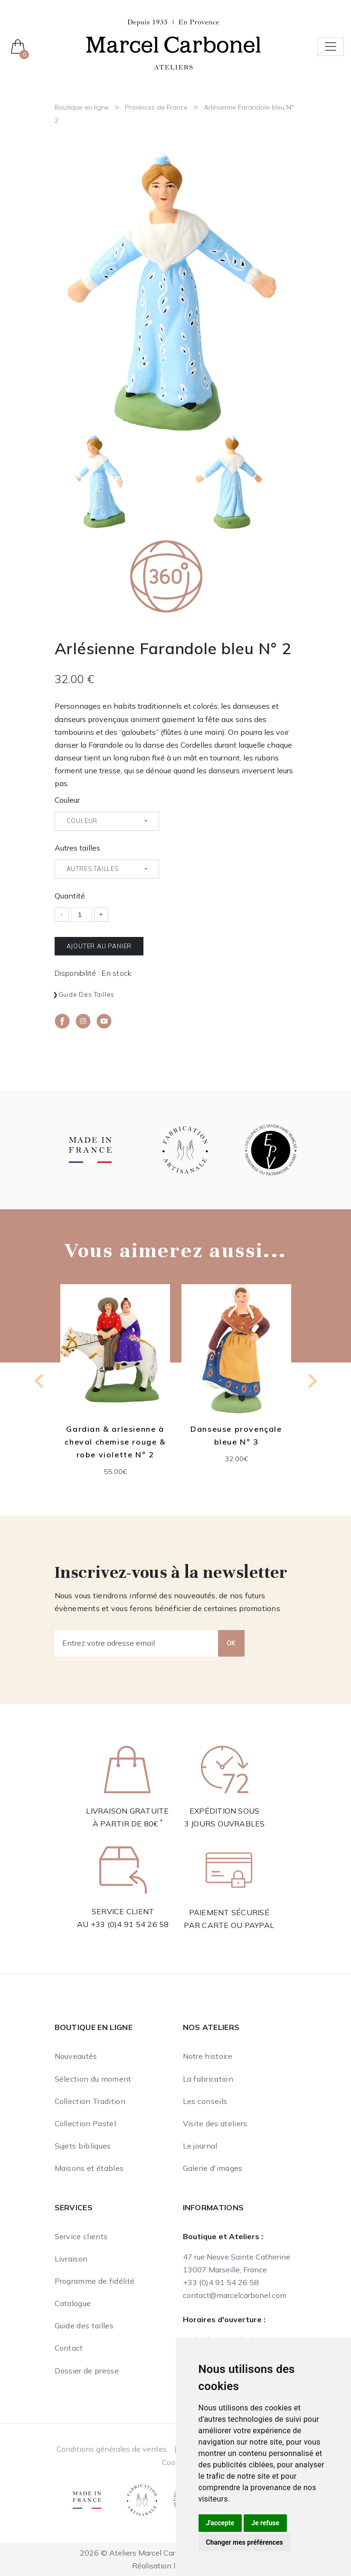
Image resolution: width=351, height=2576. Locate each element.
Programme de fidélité (95, 2281)
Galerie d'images (213, 2168)
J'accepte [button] (220, 2523)
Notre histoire (207, 2056)
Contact (69, 2348)
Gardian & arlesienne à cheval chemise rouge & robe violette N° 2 (115, 1441)
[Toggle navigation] (330, 46)
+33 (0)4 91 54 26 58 (130, 1924)
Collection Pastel (85, 2123)
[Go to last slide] (39, 1381)
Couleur (67, 800)
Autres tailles (77, 847)
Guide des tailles (86, 994)
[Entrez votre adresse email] (136, 1643)
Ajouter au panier (99, 946)
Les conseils (205, 2101)
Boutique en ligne (82, 107)
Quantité (70, 895)
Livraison (71, 2258)
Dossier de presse (87, 2370)
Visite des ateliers (215, 2123)
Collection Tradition (90, 2101)
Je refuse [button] (265, 2523)
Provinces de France (156, 107)
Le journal (200, 2145)
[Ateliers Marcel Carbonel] (173, 43)
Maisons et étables (89, 2168)
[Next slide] (311, 1381)
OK (231, 1643)
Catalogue (73, 2303)
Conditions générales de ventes (112, 2449)
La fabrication (208, 2079)
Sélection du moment (93, 2079)
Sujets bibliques (83, 2145)
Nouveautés (76, 2056)
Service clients (81, 2236)
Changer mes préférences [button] (244, 2542)
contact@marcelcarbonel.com (234, 2295)
